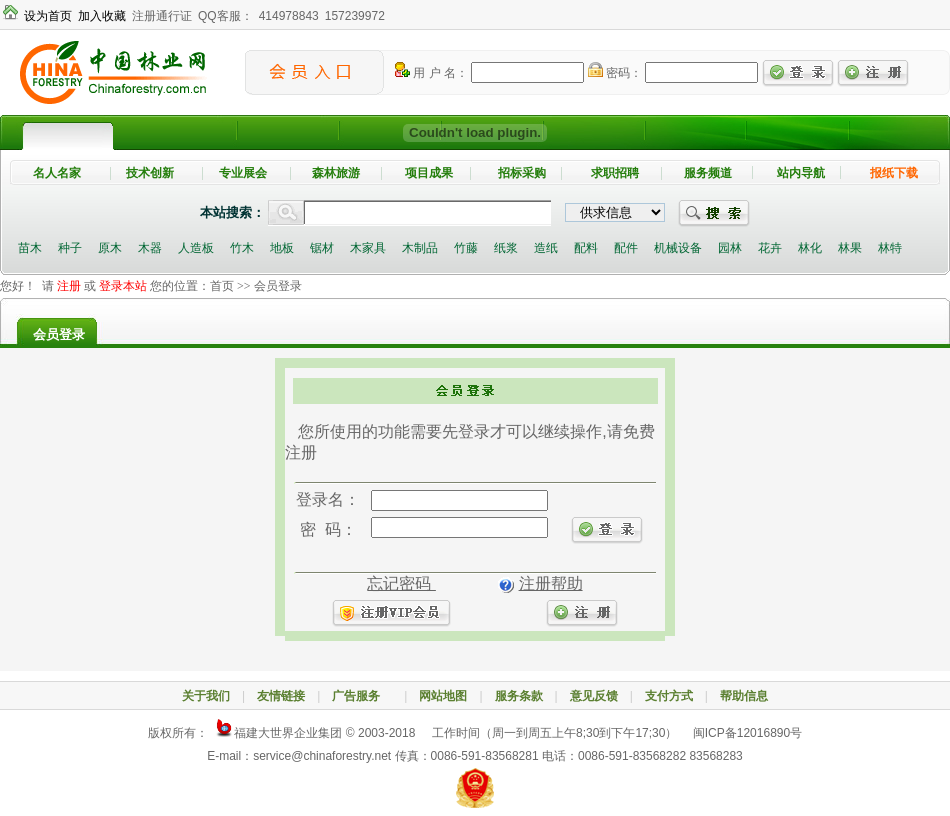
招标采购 (522, 173)
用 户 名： (431, 73)
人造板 (196, 248)
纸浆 (506, 248)
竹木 (242, 248)
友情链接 (281, 696)
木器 (150, 248)
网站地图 (443, 696)
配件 (626, 248)
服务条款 (519, 696)
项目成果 (429, 173)
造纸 (546, 248)
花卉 (770, 248)
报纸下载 (894, 173)
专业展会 (243, 173)
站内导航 (801, 173)
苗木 (30, 248)
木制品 (420, 248)
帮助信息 (744, 696)
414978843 (289, 16)
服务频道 (708, 173)
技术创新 (150, 173)
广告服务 (362, 696)
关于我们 (206, 696)
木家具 (368, 248)
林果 (850, 248)
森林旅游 (336, 173)
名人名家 (57, 173)
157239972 (355, 16)
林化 (810, 248)
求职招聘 (615, 173)
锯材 (322, 248)
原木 (110, 248)
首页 (222, 286)
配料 (586, 248)
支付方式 (669, 696)
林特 (890, 248)
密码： (615, 73)
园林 (730, 248)
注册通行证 (162, 16)
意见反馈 (594, 696)
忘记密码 (401, 583)
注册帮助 (551, 583)
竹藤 (466, 248)
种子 (70, 248)
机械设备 (678, 248)
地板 (282, 248)
